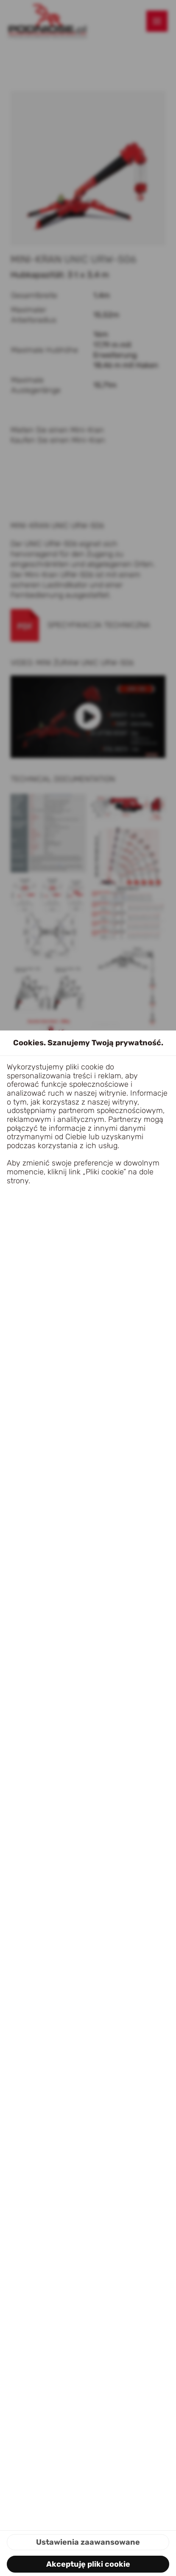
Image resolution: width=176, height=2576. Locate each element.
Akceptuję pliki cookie (88, 2564)
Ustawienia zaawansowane (88, 2542)
